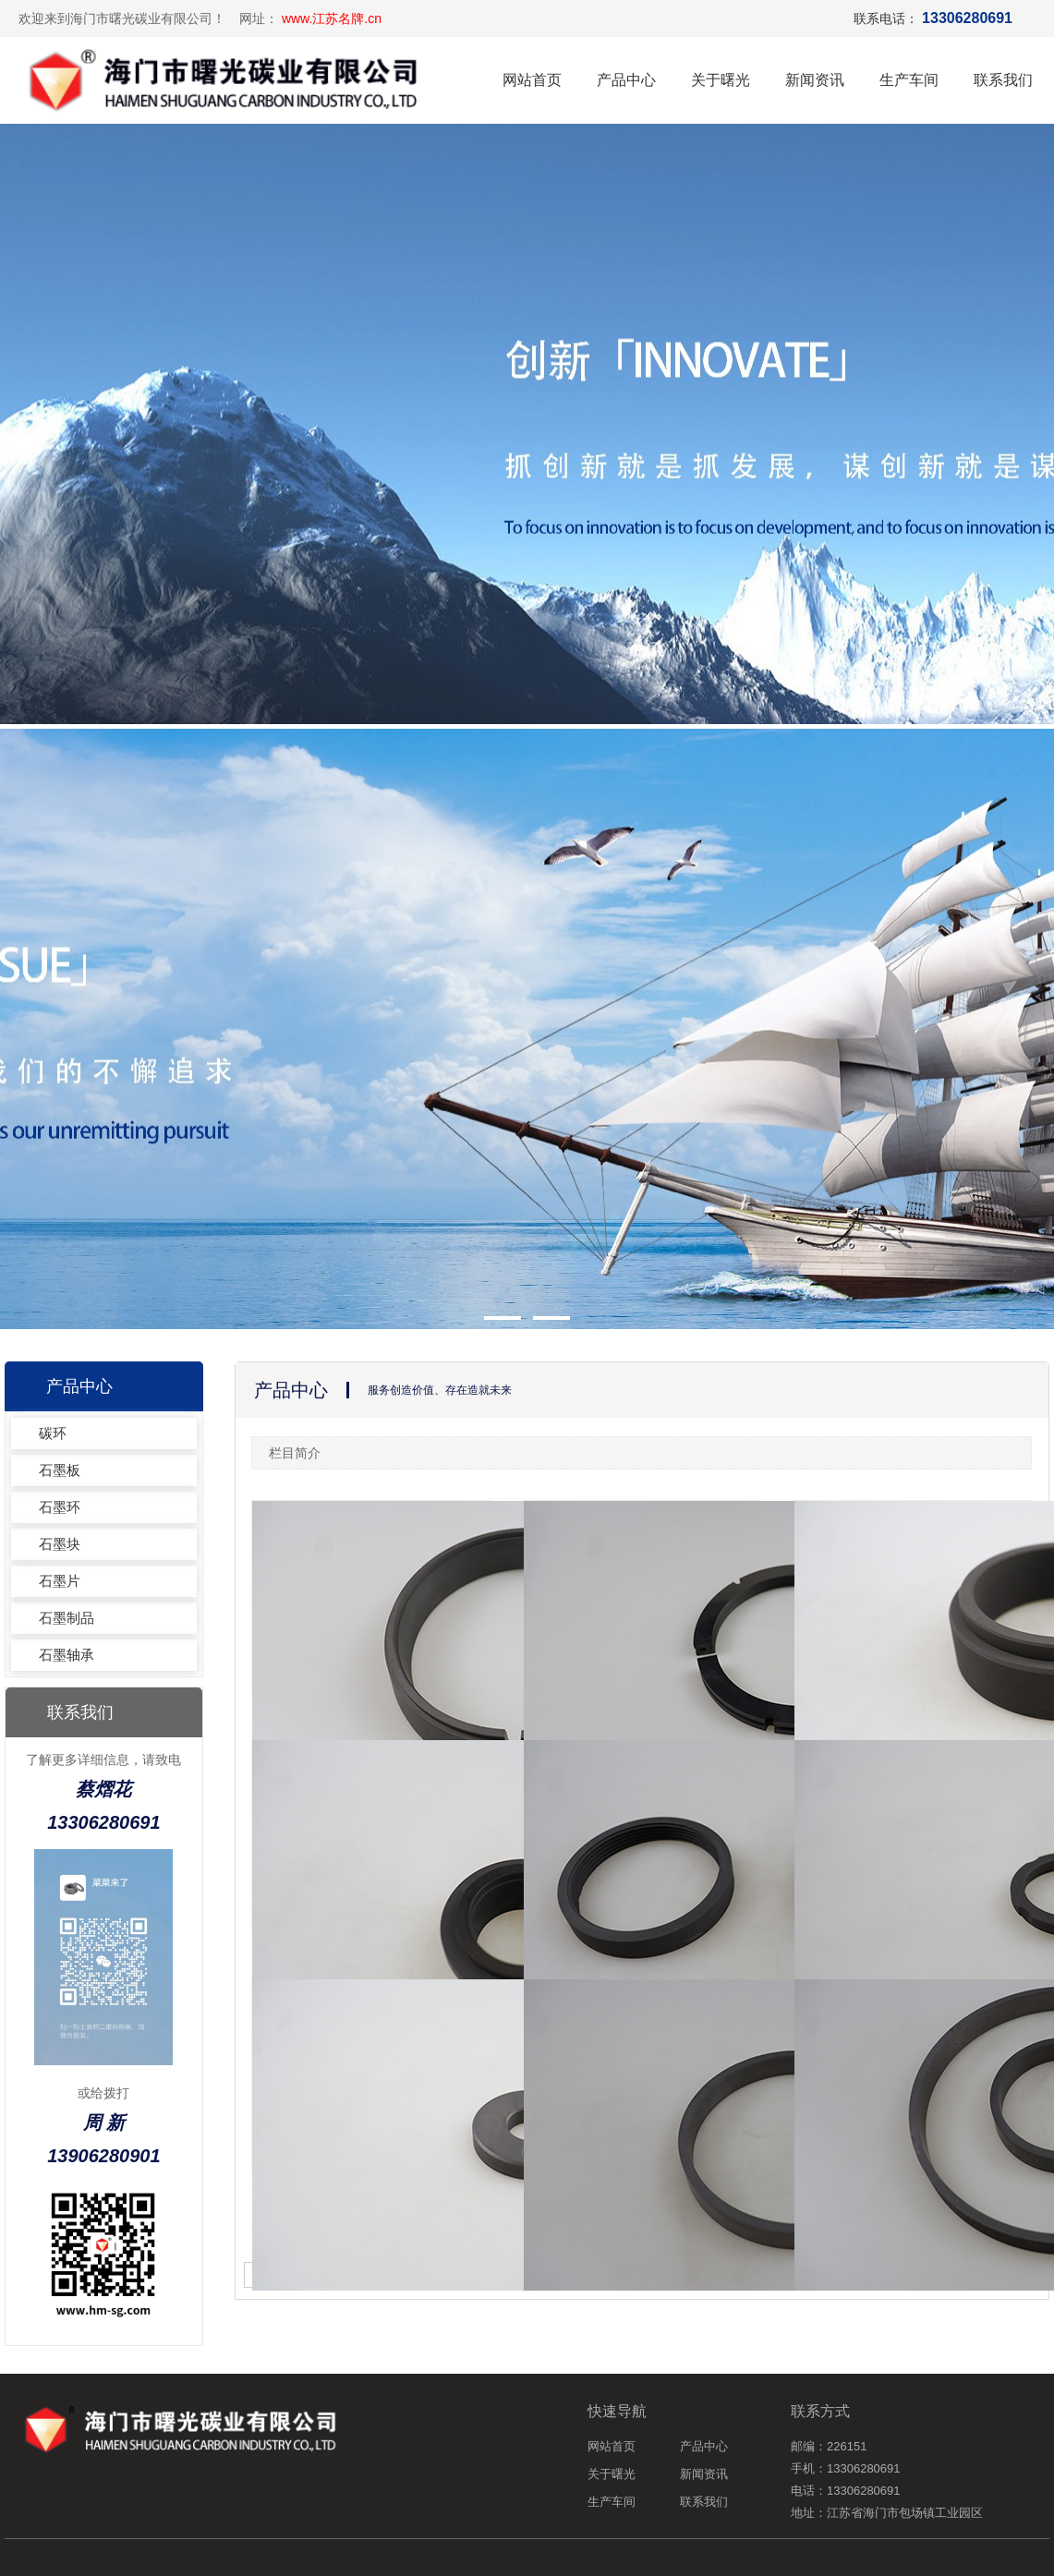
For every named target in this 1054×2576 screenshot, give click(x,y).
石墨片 (59, 1581)
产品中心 (626, 80)
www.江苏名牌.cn (332, 18)
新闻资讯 (814, 80)
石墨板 (59, 1470)
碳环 (53, 1433)
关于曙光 (720, 80)
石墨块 (59, 1544)
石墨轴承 (66, 1655)
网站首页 (532, 80)
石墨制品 (66, 1618)
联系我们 (1003, 80)
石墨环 (59, 1507)
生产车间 (909, 80)
